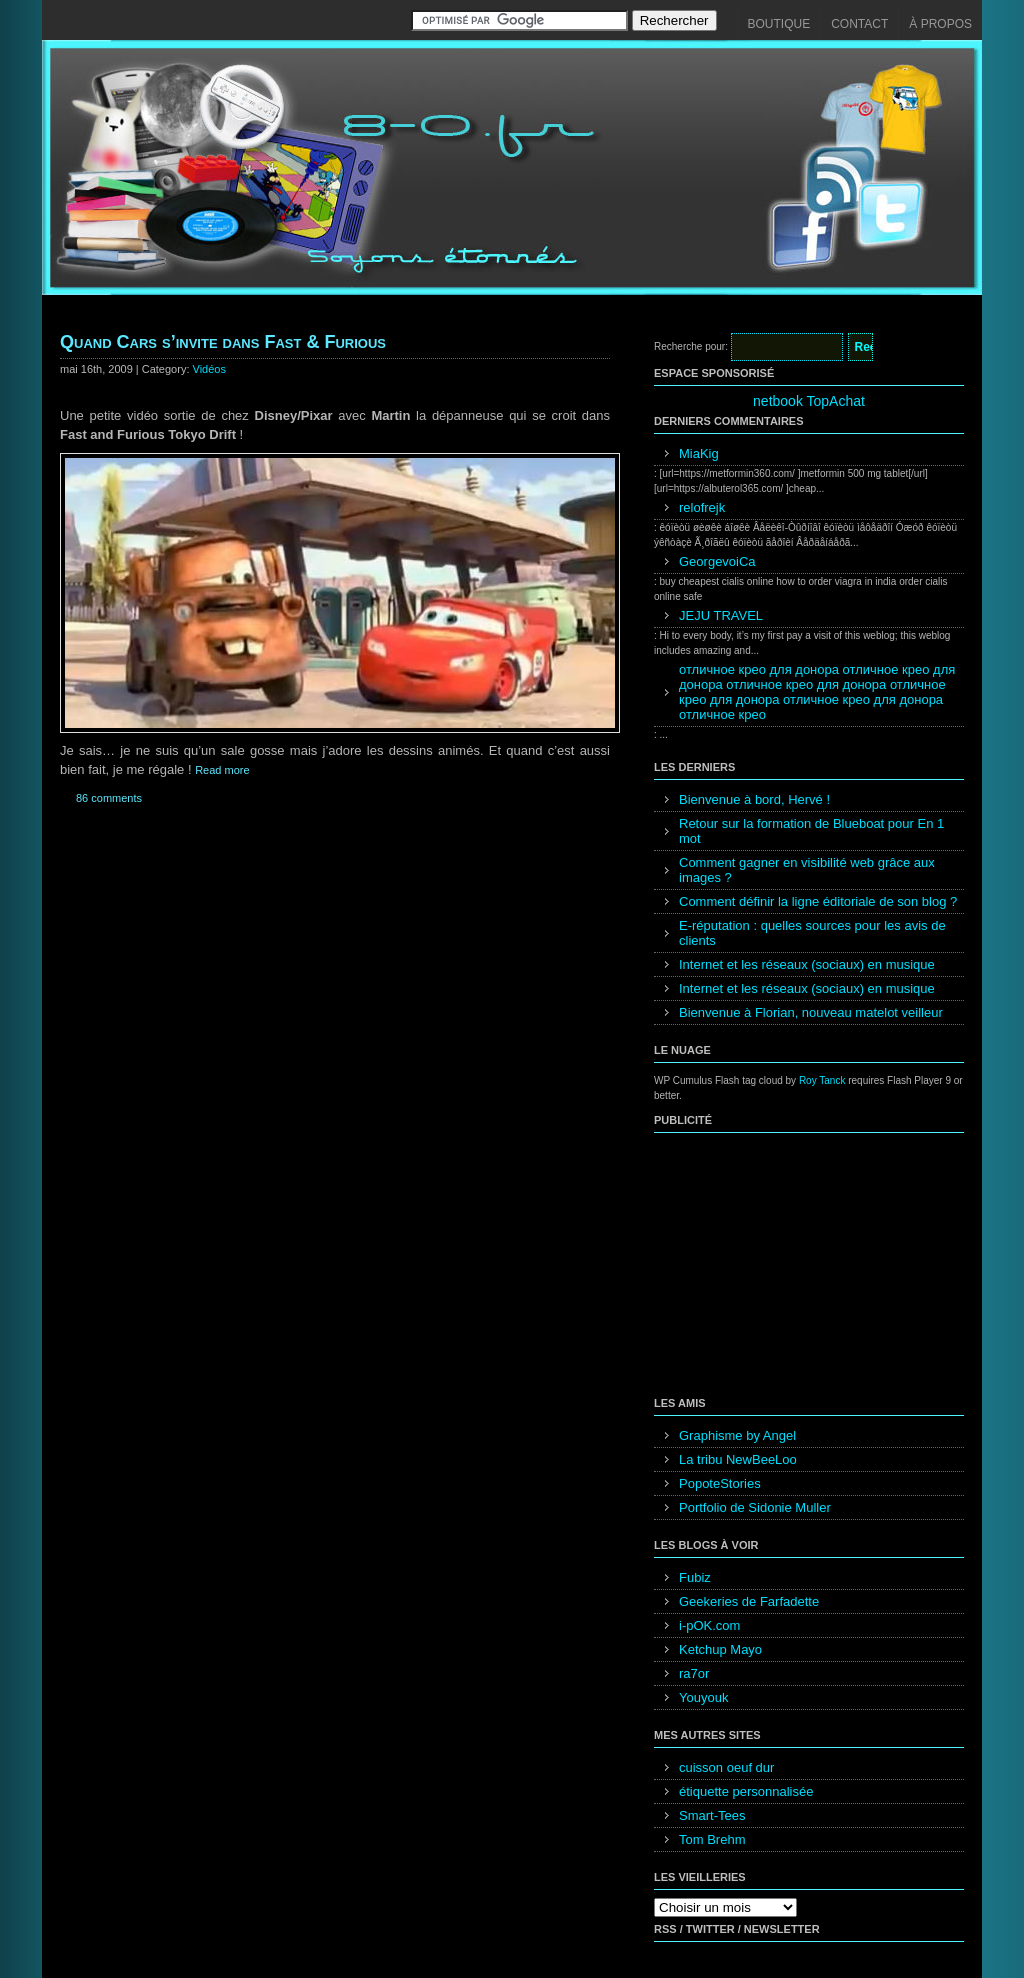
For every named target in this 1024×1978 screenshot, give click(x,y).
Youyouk (703, 1697)
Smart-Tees (712, 1815)
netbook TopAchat (809, 401)
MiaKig (699, 453)
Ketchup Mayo (720, 1649)
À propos (940, 24)
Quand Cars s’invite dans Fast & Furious (223, 342)
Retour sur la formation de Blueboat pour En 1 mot (811, 831)
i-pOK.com (709, 1625)
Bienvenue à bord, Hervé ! (754, 799)
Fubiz (695, 1577)
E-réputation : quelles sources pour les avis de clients (812, 933)
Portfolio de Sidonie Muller (755, 1507)
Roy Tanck (822, 1080)
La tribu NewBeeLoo (738, 1459)
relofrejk (702, 507)
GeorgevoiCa (717, 561)
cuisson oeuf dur (726, 1767)
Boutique (779, 24)
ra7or (694, 1673)
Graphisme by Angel (737, 1435)
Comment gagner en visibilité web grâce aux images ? (807, 870)
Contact (859, 24)
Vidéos (209, 369)
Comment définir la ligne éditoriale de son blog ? (818, 901)
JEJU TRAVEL (721, 615)
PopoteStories (720, 1483)
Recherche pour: (691, 346)
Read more (222, 770)
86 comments (109, 798)
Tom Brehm (712, 1839)
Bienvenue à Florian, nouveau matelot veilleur (811, 1012)
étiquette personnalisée (746, 1791)
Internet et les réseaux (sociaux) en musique (807, 964)
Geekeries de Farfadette (749, 1601)
